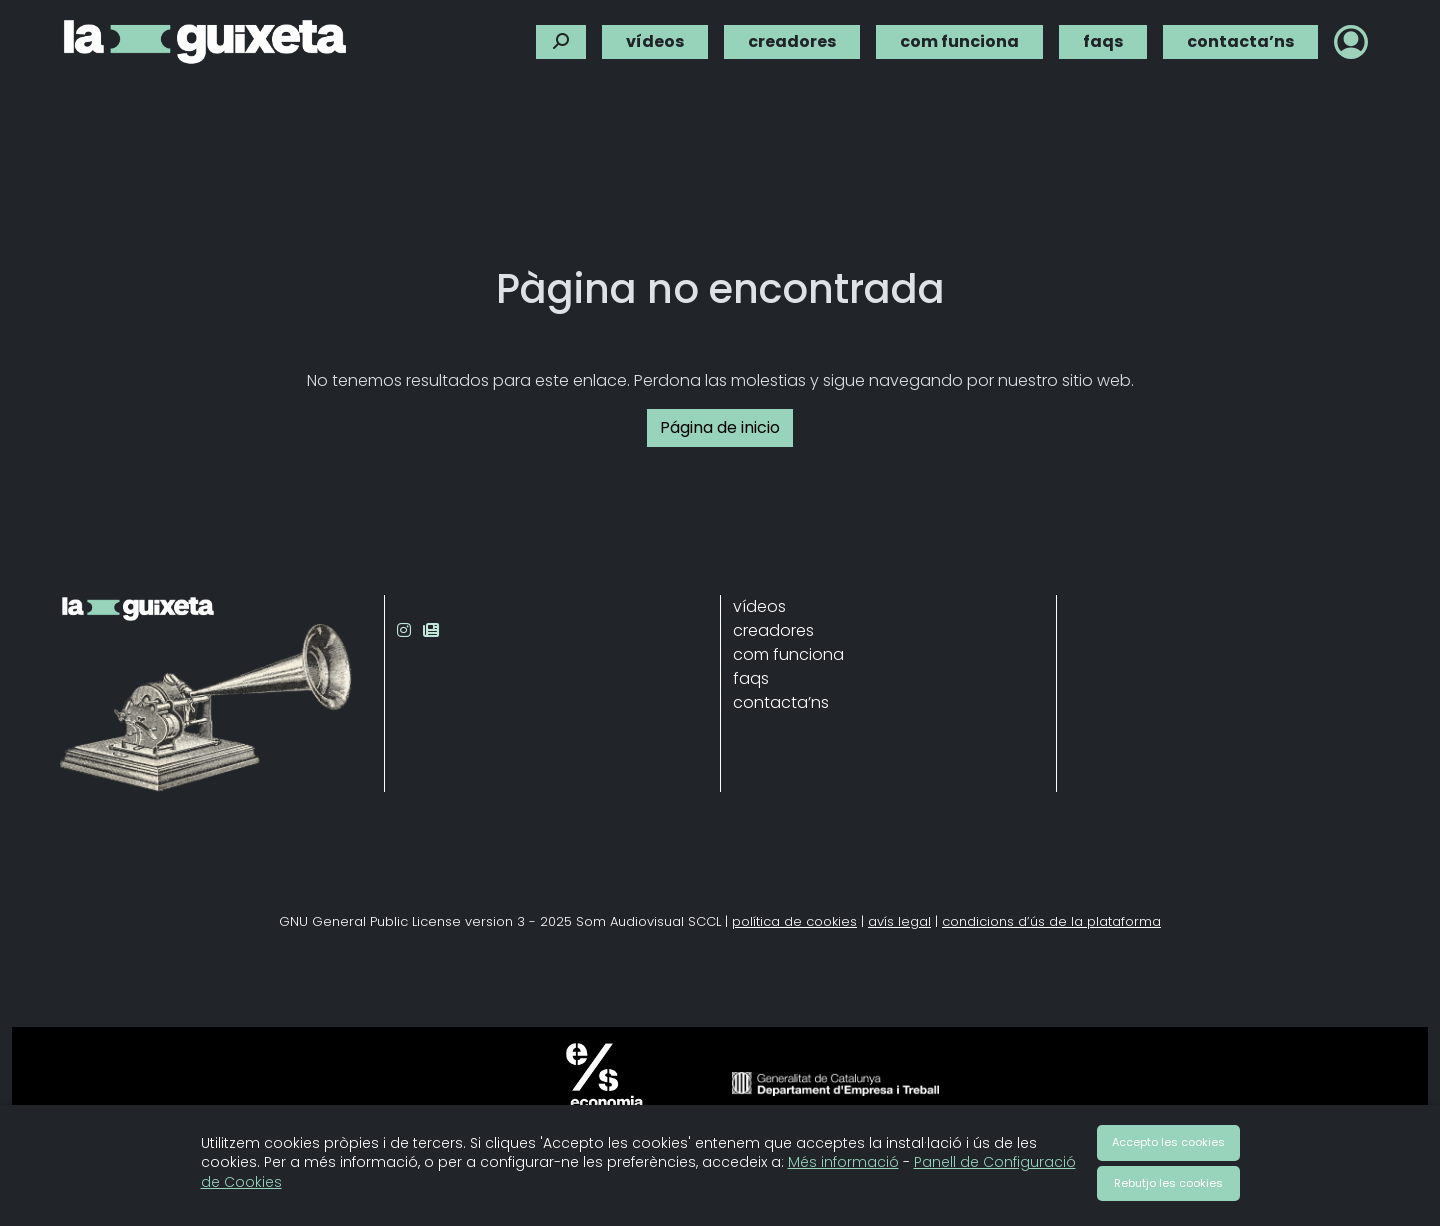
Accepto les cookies (1168, 1142)
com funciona (959, 40)
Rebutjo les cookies (1168, 1183)
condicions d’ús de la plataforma (1051, 921)
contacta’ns (1240, 40)
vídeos (655, 40)
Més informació (843, 1162)
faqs (1103, 40)
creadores (792, 40)
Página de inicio (720, 427)
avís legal (899, 921)
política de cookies (794, 921)
